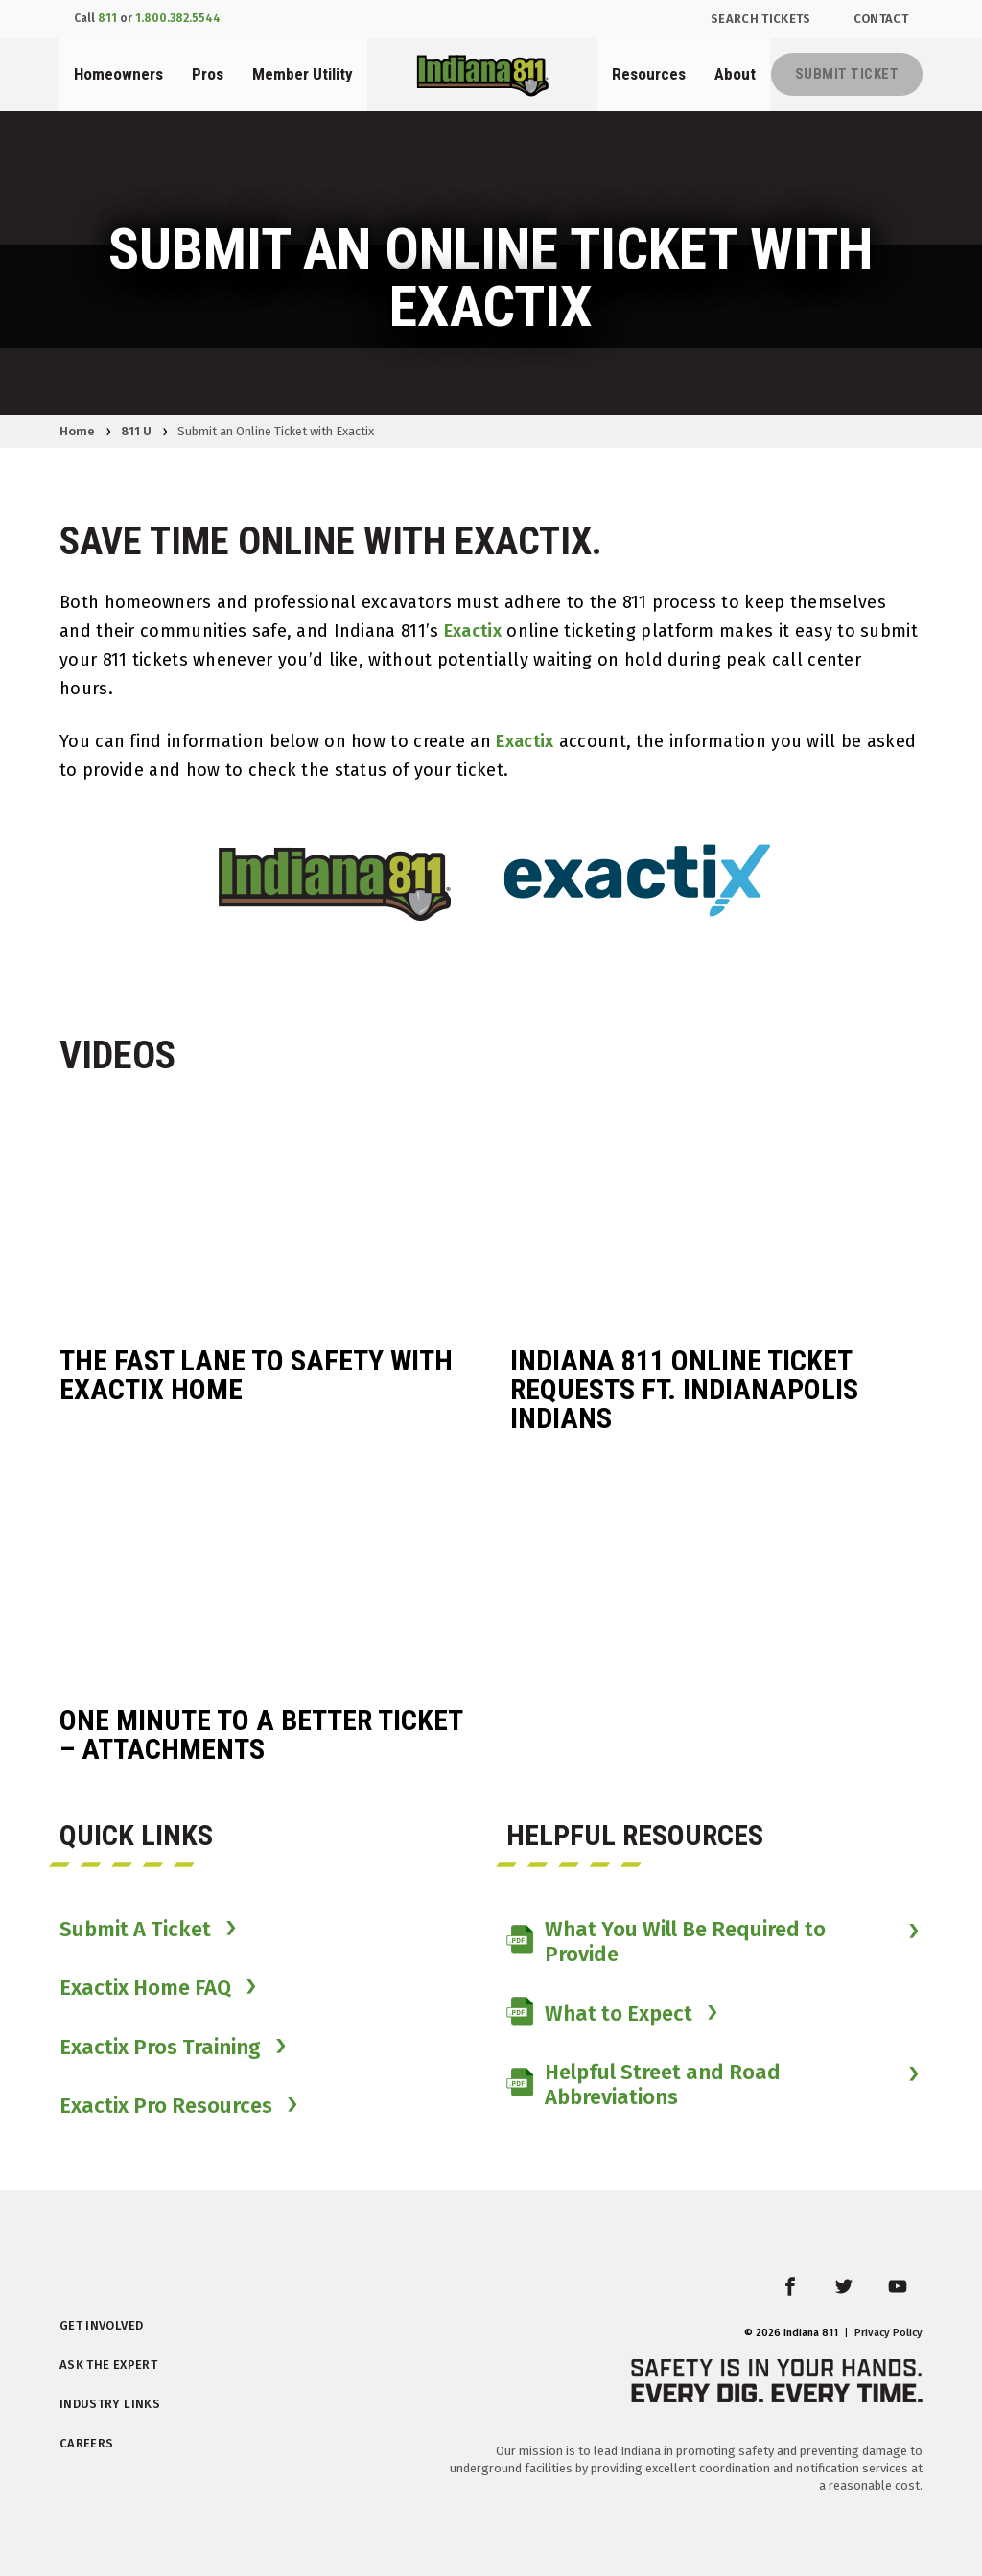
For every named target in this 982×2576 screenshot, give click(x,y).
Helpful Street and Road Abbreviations (643, 2085)
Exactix (473, 631)
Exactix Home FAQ (145, 1988)
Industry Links (109, 2404)
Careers (86, 2443)
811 (107, 18)
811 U (136, 431)
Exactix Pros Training (160, 2047)
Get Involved (101, 2325)
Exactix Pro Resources (165, 2106)
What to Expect (599, 2014)
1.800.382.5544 (178, 18)
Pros (207, 73)
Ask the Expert (108, 2364)
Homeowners (118, 73)
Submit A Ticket (135, 1929)
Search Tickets (761, 19)
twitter (857, 2298)
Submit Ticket (847, 73)
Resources (649, 73)
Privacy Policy (888, 2333)
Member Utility (302, 73)
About (735, 73)
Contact (880, 19)
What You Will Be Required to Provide (666, 1942)
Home (77, 431)
